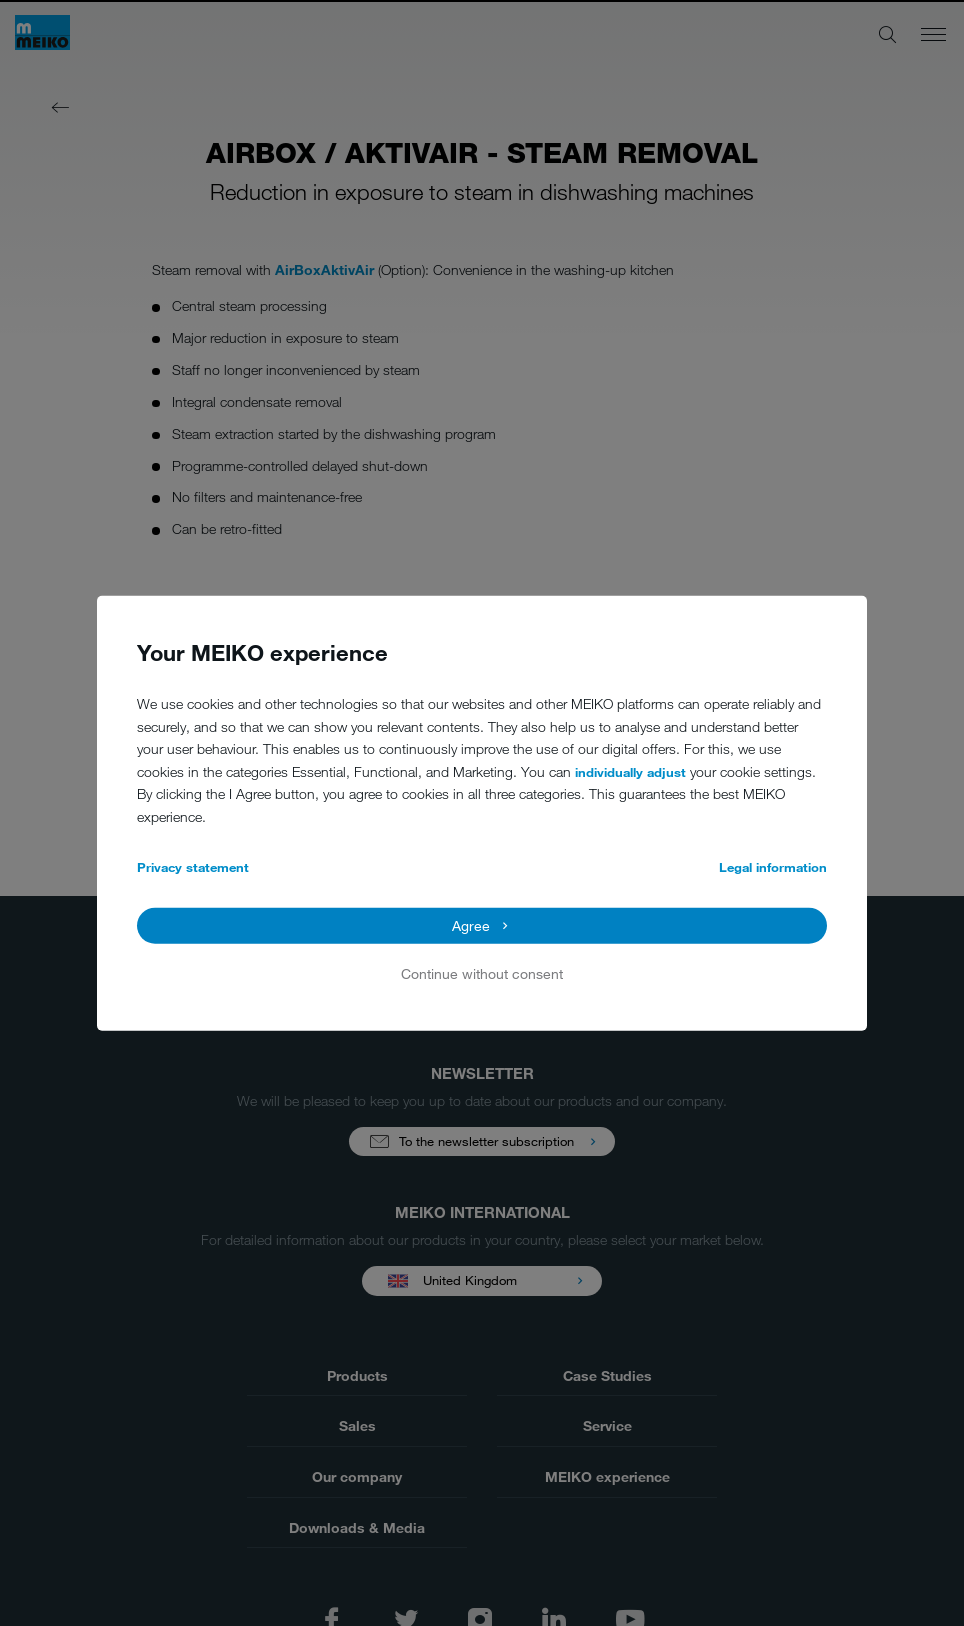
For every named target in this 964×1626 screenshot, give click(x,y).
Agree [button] (471, 925)
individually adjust (630, 772)
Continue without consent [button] (482, 973)
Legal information (773, 867)
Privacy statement (193, 867)
